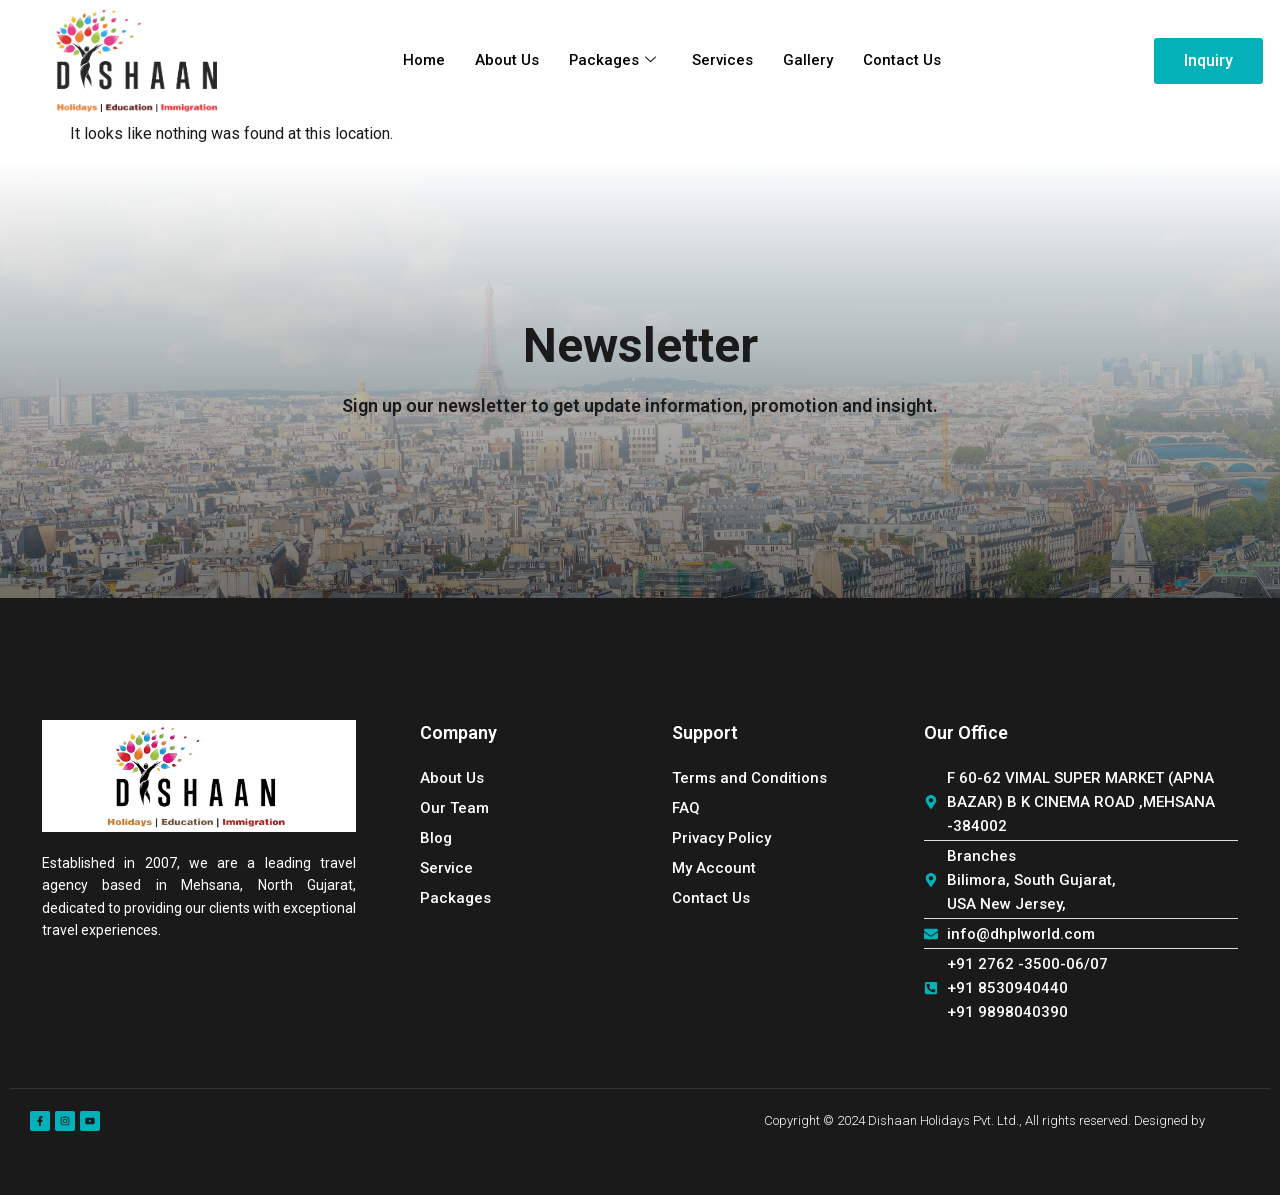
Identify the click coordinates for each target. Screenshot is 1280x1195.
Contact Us (902, 61)
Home (423, 61)
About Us (506, 61)
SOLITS (1229, 1120)
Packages (612, 61)
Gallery (808, 61)
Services (722, 61)
